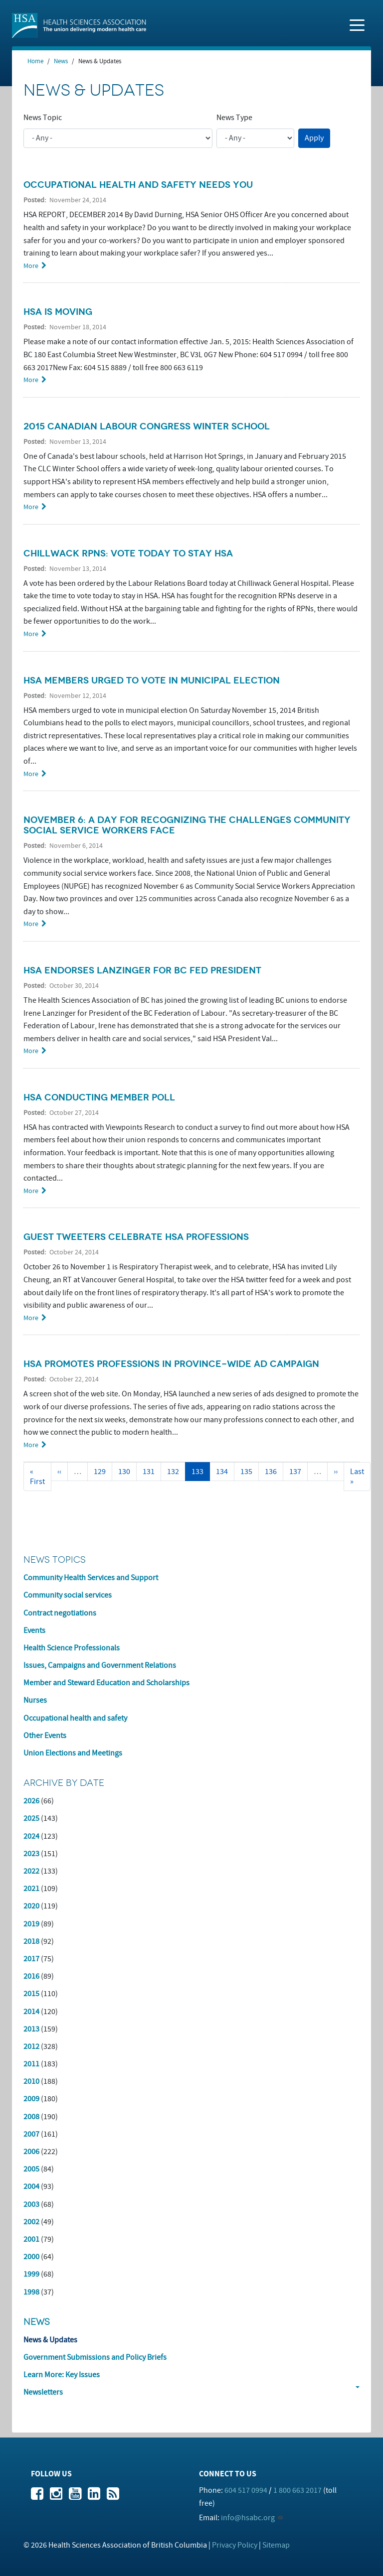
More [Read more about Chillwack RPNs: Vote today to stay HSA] (30, 634)
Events (34, 1630)
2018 (31, 1941)
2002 (31, 2222)
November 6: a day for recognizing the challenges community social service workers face (187, 825)
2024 (31, 1836)
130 (126, 1472)
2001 (31, 2239)
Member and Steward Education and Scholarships (106, 1683)
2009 (31, 2099)
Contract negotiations (59, 1613)
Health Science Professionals (71, 1648)
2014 (31, 2012)
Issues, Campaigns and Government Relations (99, 1665)
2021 (31, 1889)
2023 (31, 1854)
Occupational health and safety (75, 1718)
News (61, 61)
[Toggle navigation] (357, 24)
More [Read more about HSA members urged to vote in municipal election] (30, 774)
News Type (234, 118)
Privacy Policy (234, 2545)
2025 (31, 1818)
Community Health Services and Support (90, 1578)
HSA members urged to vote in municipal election (151, 680)
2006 (31, 2152)
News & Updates (50, 2340)
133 (201, 1474)
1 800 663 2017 (297, 2490)
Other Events (44, 1736)
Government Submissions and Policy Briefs (95, 2357)
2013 (31, 2029)
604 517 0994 (245, 2490)
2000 (31, 2257)
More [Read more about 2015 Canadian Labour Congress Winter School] (30, 507)
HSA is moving (57, 311)
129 (102, 1472)
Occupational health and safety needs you (138, 184)
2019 (31, 1924)
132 (175, 1472)
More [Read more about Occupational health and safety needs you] (30, 266)
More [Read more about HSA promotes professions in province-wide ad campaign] (30, 1445)
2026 (31, 1801)
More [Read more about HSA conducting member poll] (30, 1191)
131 (151, 1472)
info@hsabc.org (248, 2518)
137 (297, 1472)
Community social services (67, 1595)
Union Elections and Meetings (72, 1753)
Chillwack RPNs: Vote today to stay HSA (128, 553)
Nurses (35, 1700)
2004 (31, 2186)
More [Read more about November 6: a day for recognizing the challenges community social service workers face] (30, 924)
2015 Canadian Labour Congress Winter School (146, 426)
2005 (31, 2169)
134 (224, 1472)
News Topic (42, 118)
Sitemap (276, 2545)
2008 (31, 2117)
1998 (31, 2292)
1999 (31, 2274)
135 (248, 1472)
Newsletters (43, 2392)
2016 (31, 1976)
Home (35, 61)
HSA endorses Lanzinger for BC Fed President (142, 970)
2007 (31, 2134)
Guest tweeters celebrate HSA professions (136, 1236)
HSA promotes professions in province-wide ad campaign (171, 1363)
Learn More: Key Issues (61, 2375)
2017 (31, 1959)
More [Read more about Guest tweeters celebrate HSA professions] (30, 1318)
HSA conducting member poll (99, 1097)
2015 (31, 1994)
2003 (31, 2204)
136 (273, 1472)
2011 (31, 2064)
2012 (31, 2046)
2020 (31, 1906)
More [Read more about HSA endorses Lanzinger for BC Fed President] (30, 1051)
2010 (31, 2081)
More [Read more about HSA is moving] (30, 380)
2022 (31, 1871)
